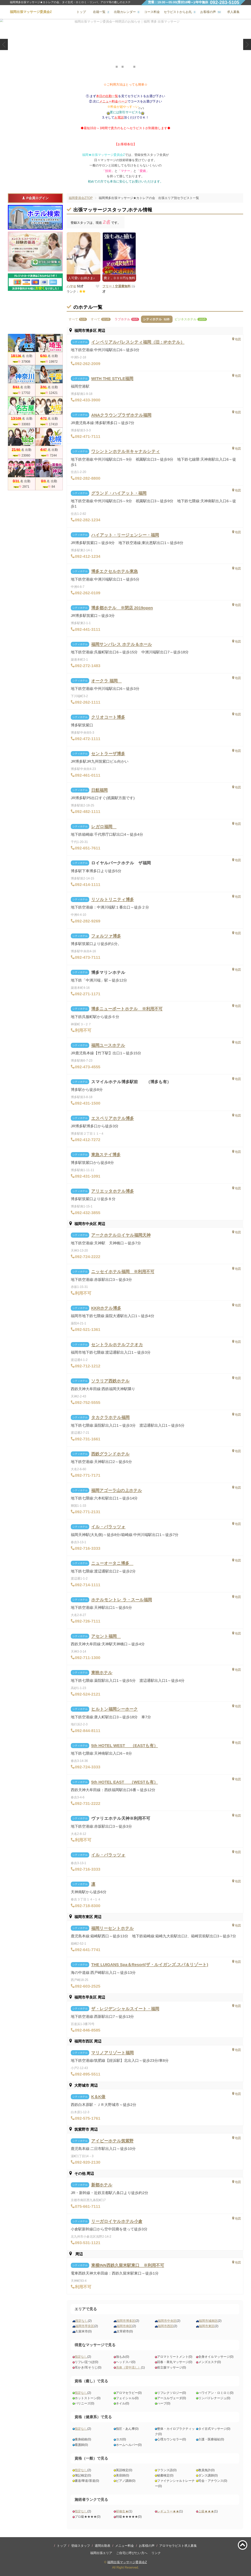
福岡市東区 (207, 2326)
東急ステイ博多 (106, 1154)
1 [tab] (116, 67)
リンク (156, 2553)
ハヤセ (71, 286)
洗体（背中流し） (128, 2367)
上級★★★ (206, 2511)
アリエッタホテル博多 (112, 1191)
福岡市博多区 (125, 2320)
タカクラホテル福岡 (110, 1417)
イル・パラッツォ (108, 1526)
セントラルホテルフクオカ (117, 1344)
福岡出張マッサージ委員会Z (127, 2562)
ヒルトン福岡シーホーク (114, 1709)
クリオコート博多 (108, 717)
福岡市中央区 (167, 2320)
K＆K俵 (98, 2096)
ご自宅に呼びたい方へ (131, 2553)
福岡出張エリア (101, 2553)
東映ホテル (101, 1672)
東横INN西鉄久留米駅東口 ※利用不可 (127, 2265)
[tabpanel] (125, 44)
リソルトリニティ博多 (112, 899)
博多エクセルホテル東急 (114, 571)
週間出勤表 (102, 2545)
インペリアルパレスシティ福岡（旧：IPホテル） (138, 342)
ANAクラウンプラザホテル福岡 (121, 415)
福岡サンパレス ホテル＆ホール (121, 644)
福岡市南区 (124, 2326)
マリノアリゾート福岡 (112, 2052)
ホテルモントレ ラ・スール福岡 (121, 1599)
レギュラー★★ (168, 2511)
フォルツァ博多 (106, 936)
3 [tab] (128, 67)
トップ (61, 2545)
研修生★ (122, 2511)
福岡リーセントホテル (112, 1928)
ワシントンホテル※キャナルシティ (125, 451)
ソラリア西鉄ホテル (110, 1381)
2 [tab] (122, 67)
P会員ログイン (35, 198)
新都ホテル (101, 2184)
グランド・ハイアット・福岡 (118, 493)
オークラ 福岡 (106, 680)
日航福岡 (99, 790)
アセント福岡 (106, 1636)
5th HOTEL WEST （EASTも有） (124, 1745)
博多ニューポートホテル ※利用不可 (127, 1008)
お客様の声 (147, 2545)
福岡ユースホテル (108, 1045)
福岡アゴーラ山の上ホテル (116, 1490)
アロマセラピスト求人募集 (178, 2545)
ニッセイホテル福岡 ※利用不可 (122, 1271)
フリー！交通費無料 (116, 286)
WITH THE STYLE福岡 (112, 378)
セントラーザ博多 (108, 753)
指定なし (81, 2320)
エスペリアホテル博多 (112, 1118)
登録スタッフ (80, 2545)
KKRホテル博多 (106, 1308)
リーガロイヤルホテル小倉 (116, 2221)
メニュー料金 (124, 2545)
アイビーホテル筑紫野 (112, 2141)
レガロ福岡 (103, 826)
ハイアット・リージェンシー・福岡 (125, 535)
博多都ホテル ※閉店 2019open (122, 607)
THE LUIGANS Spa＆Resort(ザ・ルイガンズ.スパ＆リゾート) (149, 1964)
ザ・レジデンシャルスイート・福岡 (125, 2008)
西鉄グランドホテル (110, 1454)
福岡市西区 (165, 2326)
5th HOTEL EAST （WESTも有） (124, 1782)
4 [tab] (134, 67)
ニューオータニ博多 (112, 1563)
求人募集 (233, 12)
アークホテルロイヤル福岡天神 (121, 1235)
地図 (236, 339)
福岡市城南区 (208, 2320)
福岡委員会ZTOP (81, 198)
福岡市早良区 (84, 2326)
